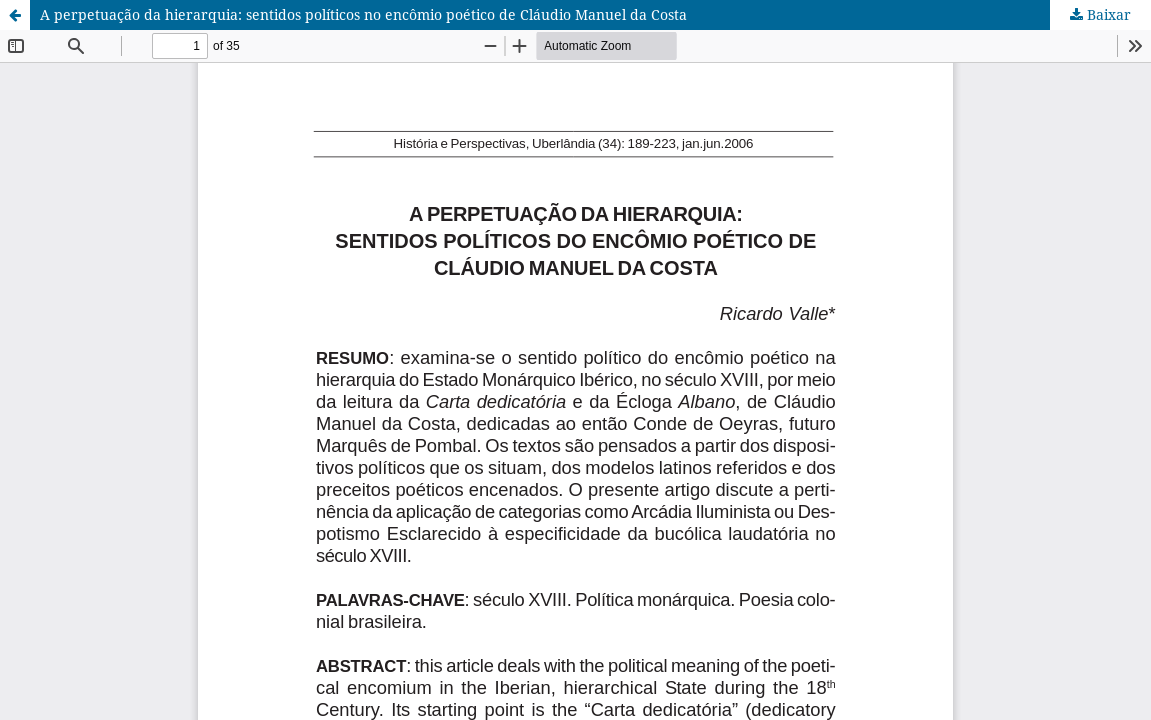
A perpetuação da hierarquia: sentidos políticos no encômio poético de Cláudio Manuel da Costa (363, 14)
